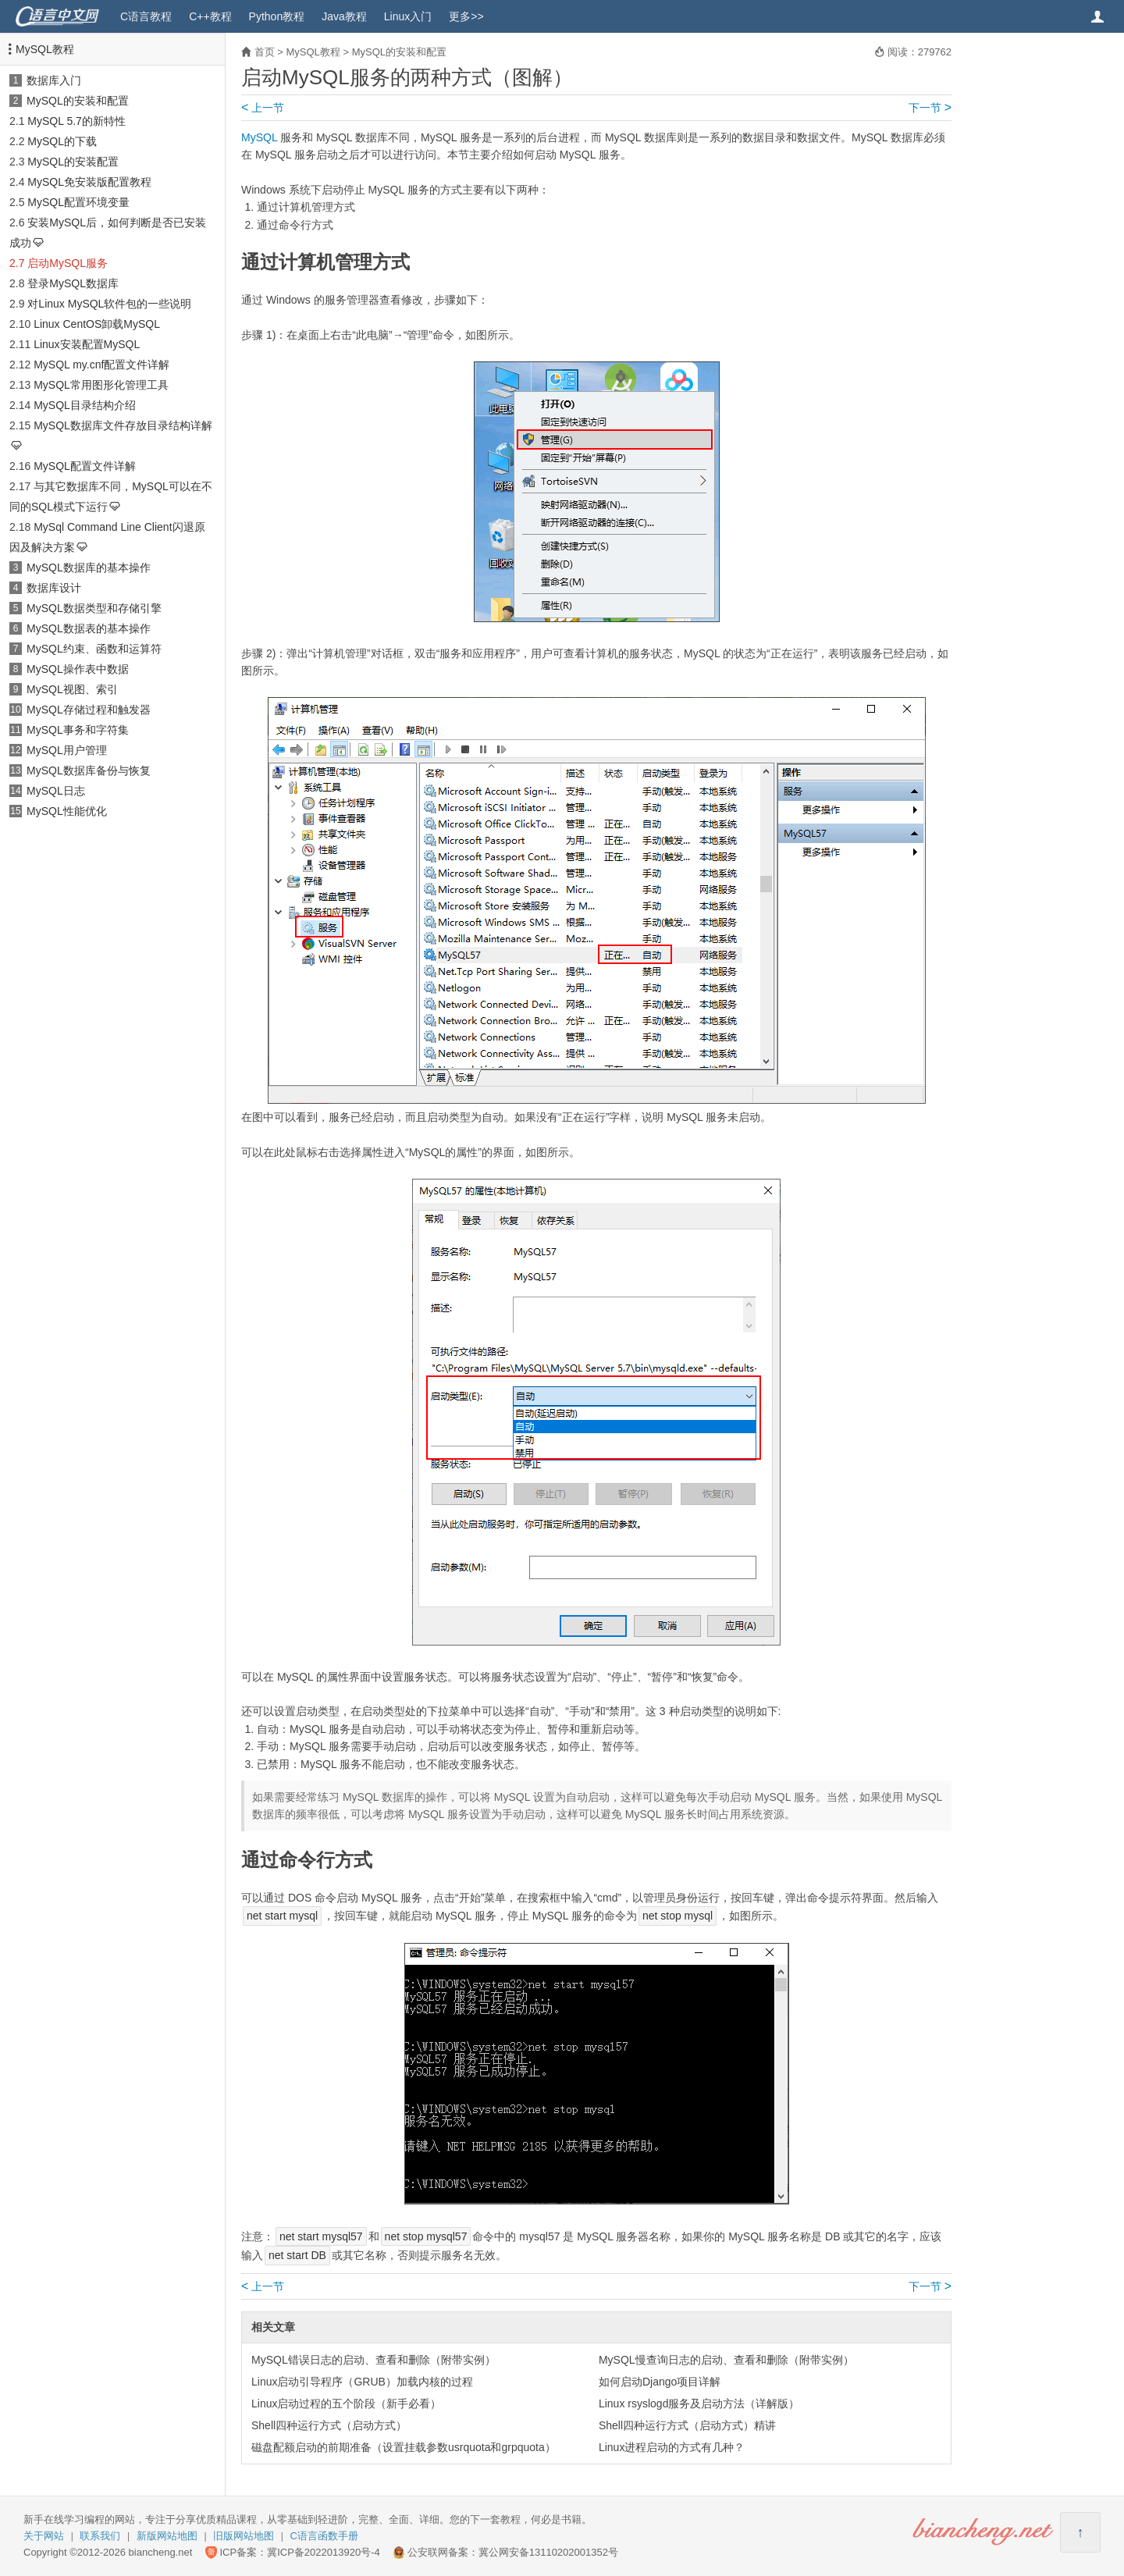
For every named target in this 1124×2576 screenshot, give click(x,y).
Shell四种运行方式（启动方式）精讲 (687, 2425)
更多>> (466, 16)
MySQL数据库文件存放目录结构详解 (123, 425)
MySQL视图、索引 (72, 689)
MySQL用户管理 (67, 750)
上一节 (262, 107)
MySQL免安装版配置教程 (89, 182)
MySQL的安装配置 (73, 161)
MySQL (259, 137)
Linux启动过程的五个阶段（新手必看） (346, 2403)
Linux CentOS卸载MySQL (97, 324)
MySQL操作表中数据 (78, 669)
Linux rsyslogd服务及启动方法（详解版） (699, 2403)
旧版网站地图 (243, 2536)
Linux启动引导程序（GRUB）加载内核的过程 (362, 2381)
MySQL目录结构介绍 (85, 405)
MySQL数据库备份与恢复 (89, 770)
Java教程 (344, 16)
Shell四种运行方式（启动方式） (329, 2425)
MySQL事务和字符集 (78, 730)
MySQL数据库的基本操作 (89, 567)
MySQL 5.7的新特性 (76, 121)
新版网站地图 (167, 2536)
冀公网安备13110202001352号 (548, 2552)
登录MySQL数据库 (73, 283)
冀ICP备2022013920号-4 (323, 2552)
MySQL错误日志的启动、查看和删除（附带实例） (373, 2360)
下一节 (930, 107)
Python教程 (277, 16)
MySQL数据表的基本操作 (89, 628)
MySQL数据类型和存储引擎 (94, 608)
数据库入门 (54, 80)
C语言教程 (146, 16)
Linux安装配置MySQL (87, 344)
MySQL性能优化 (67, 811)
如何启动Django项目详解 (659, 2381)
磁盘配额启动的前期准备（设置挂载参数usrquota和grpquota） (403, 2447)
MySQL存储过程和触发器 (89, 709)
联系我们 (100, 2536)
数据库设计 (54, 588)
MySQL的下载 (62, 141)
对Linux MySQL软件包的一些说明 (109, 303)
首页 (264, 52)
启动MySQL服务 (67, 263)
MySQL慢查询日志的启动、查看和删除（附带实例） (726, 2360)
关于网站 (43, 2536)
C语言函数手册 (324, 2536)
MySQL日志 (56, 791)
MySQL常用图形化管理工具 (101, 385)
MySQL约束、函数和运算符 (94, 648)
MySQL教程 (45, 49)
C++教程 (210, 16)
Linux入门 (408, 16)
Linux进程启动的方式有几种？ (672, 2447)
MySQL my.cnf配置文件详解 (101, 364)
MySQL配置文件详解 (85, 466)
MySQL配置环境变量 (78, 202)
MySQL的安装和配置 (78, 100)
